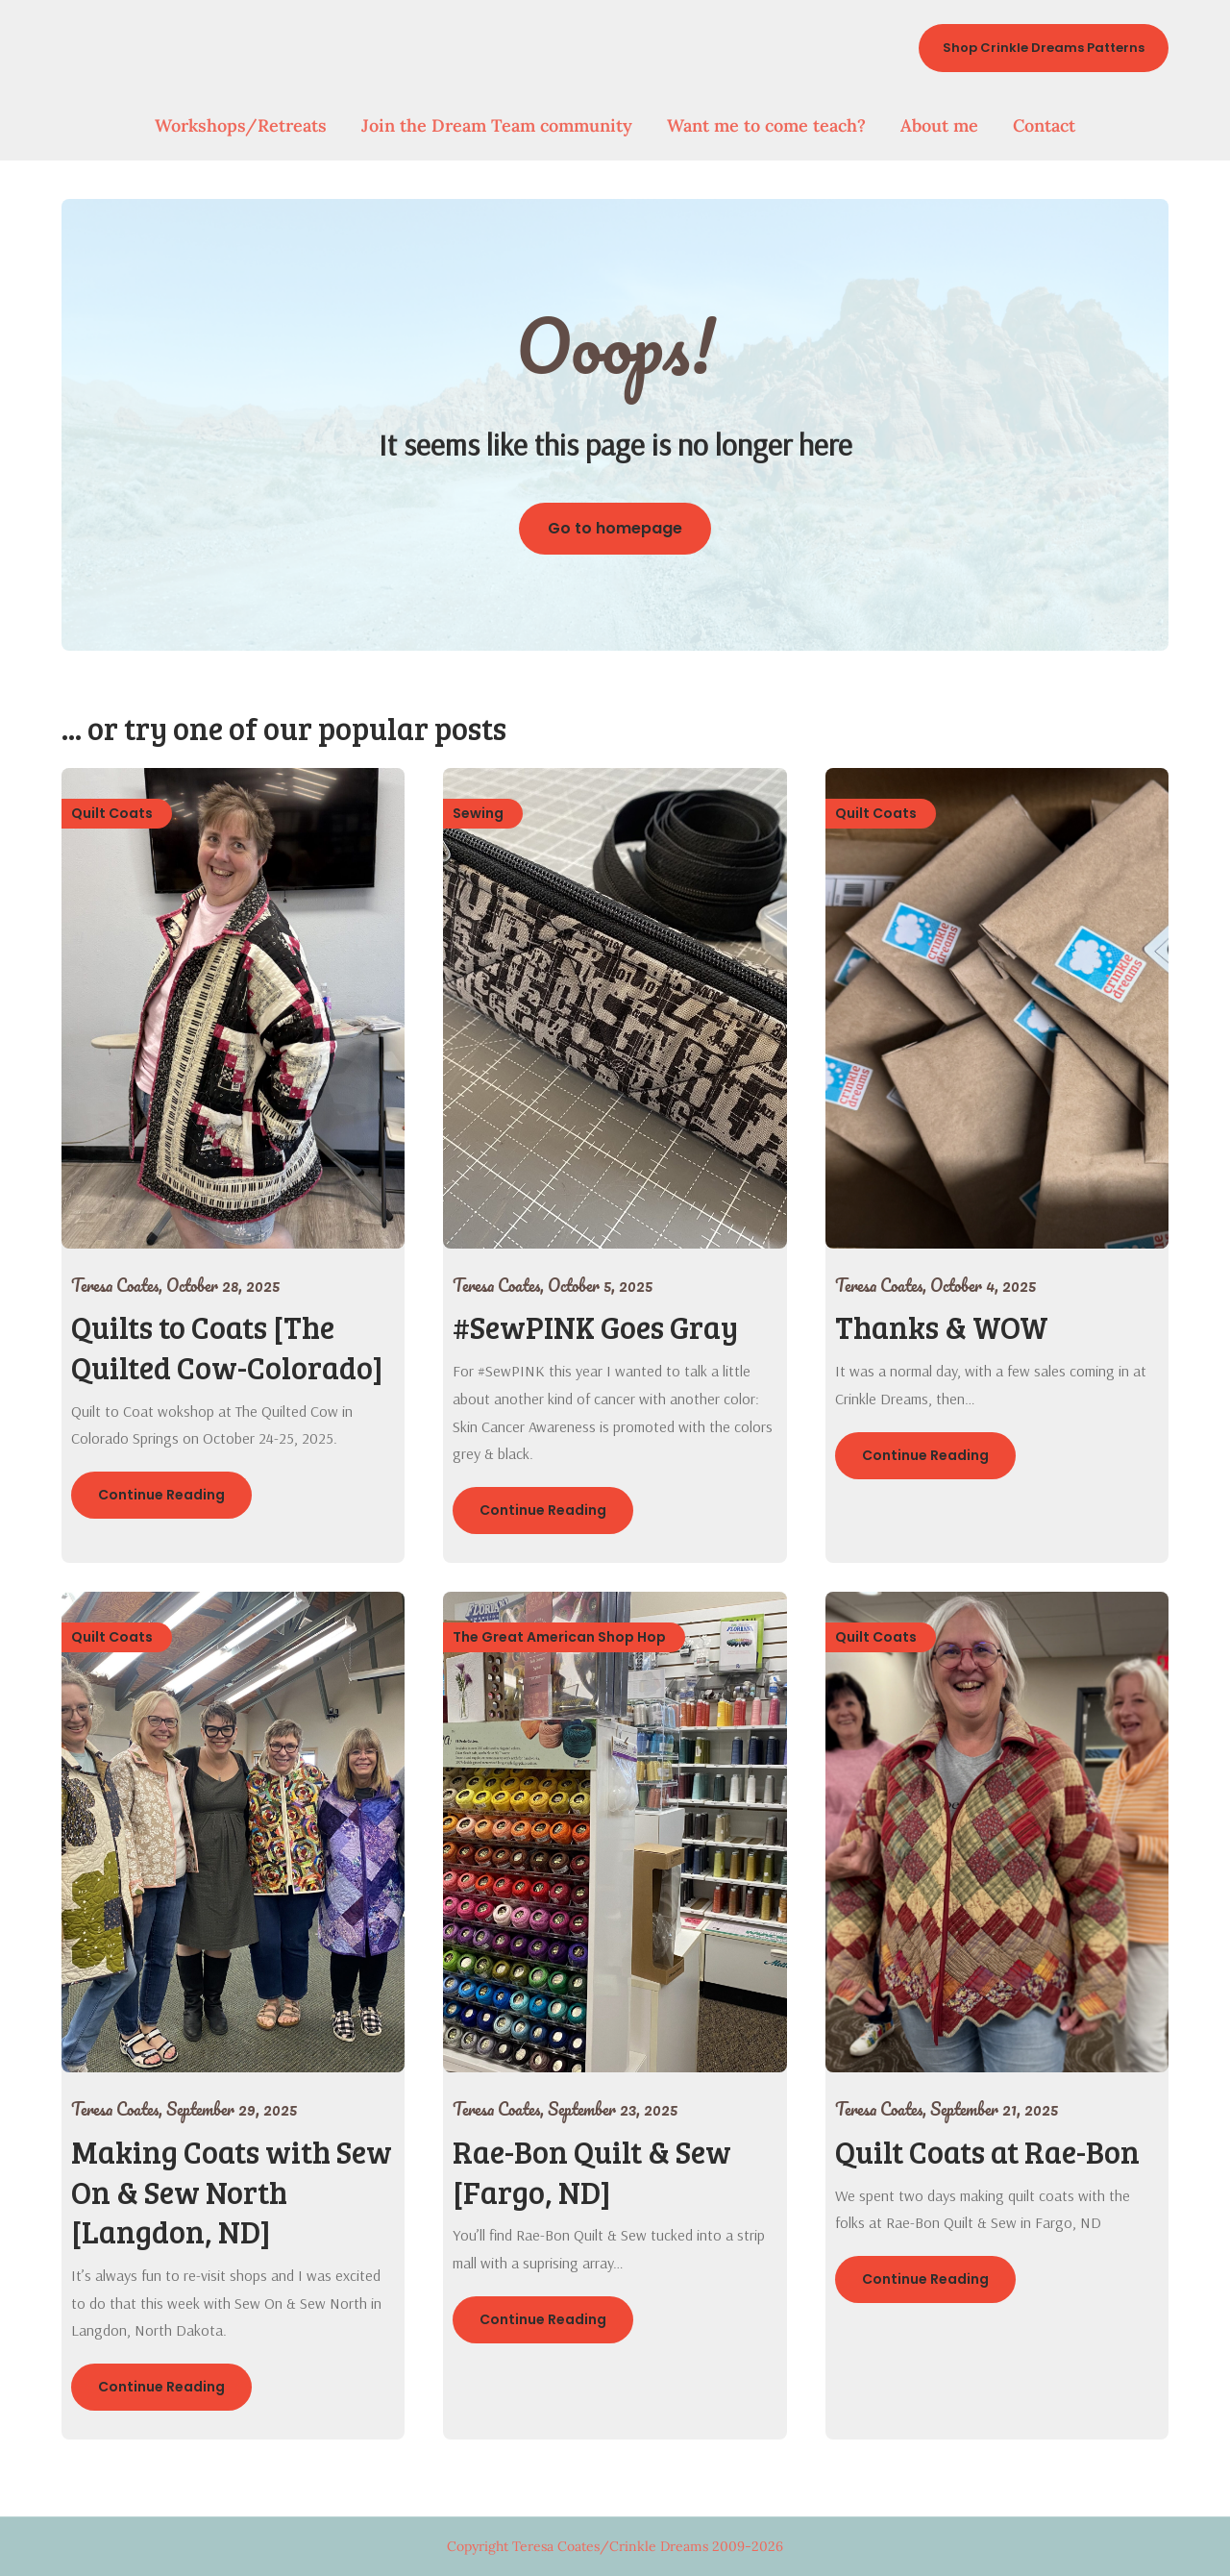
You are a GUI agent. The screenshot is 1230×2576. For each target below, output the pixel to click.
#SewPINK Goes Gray (595, 1327)
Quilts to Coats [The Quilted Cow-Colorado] (226, 1347)
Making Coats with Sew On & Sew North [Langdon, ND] (231, 2191)
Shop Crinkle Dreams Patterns (1043, 47)
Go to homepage (615, 528)
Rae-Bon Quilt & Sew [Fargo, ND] (592, 2172)
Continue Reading (161, 1494)
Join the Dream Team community (496, 125)
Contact (1044, 125)
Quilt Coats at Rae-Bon (987, 2151)
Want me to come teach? (766, 125)
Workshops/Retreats (241, 125)
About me (939, 125)
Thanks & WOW (941, 1327)
